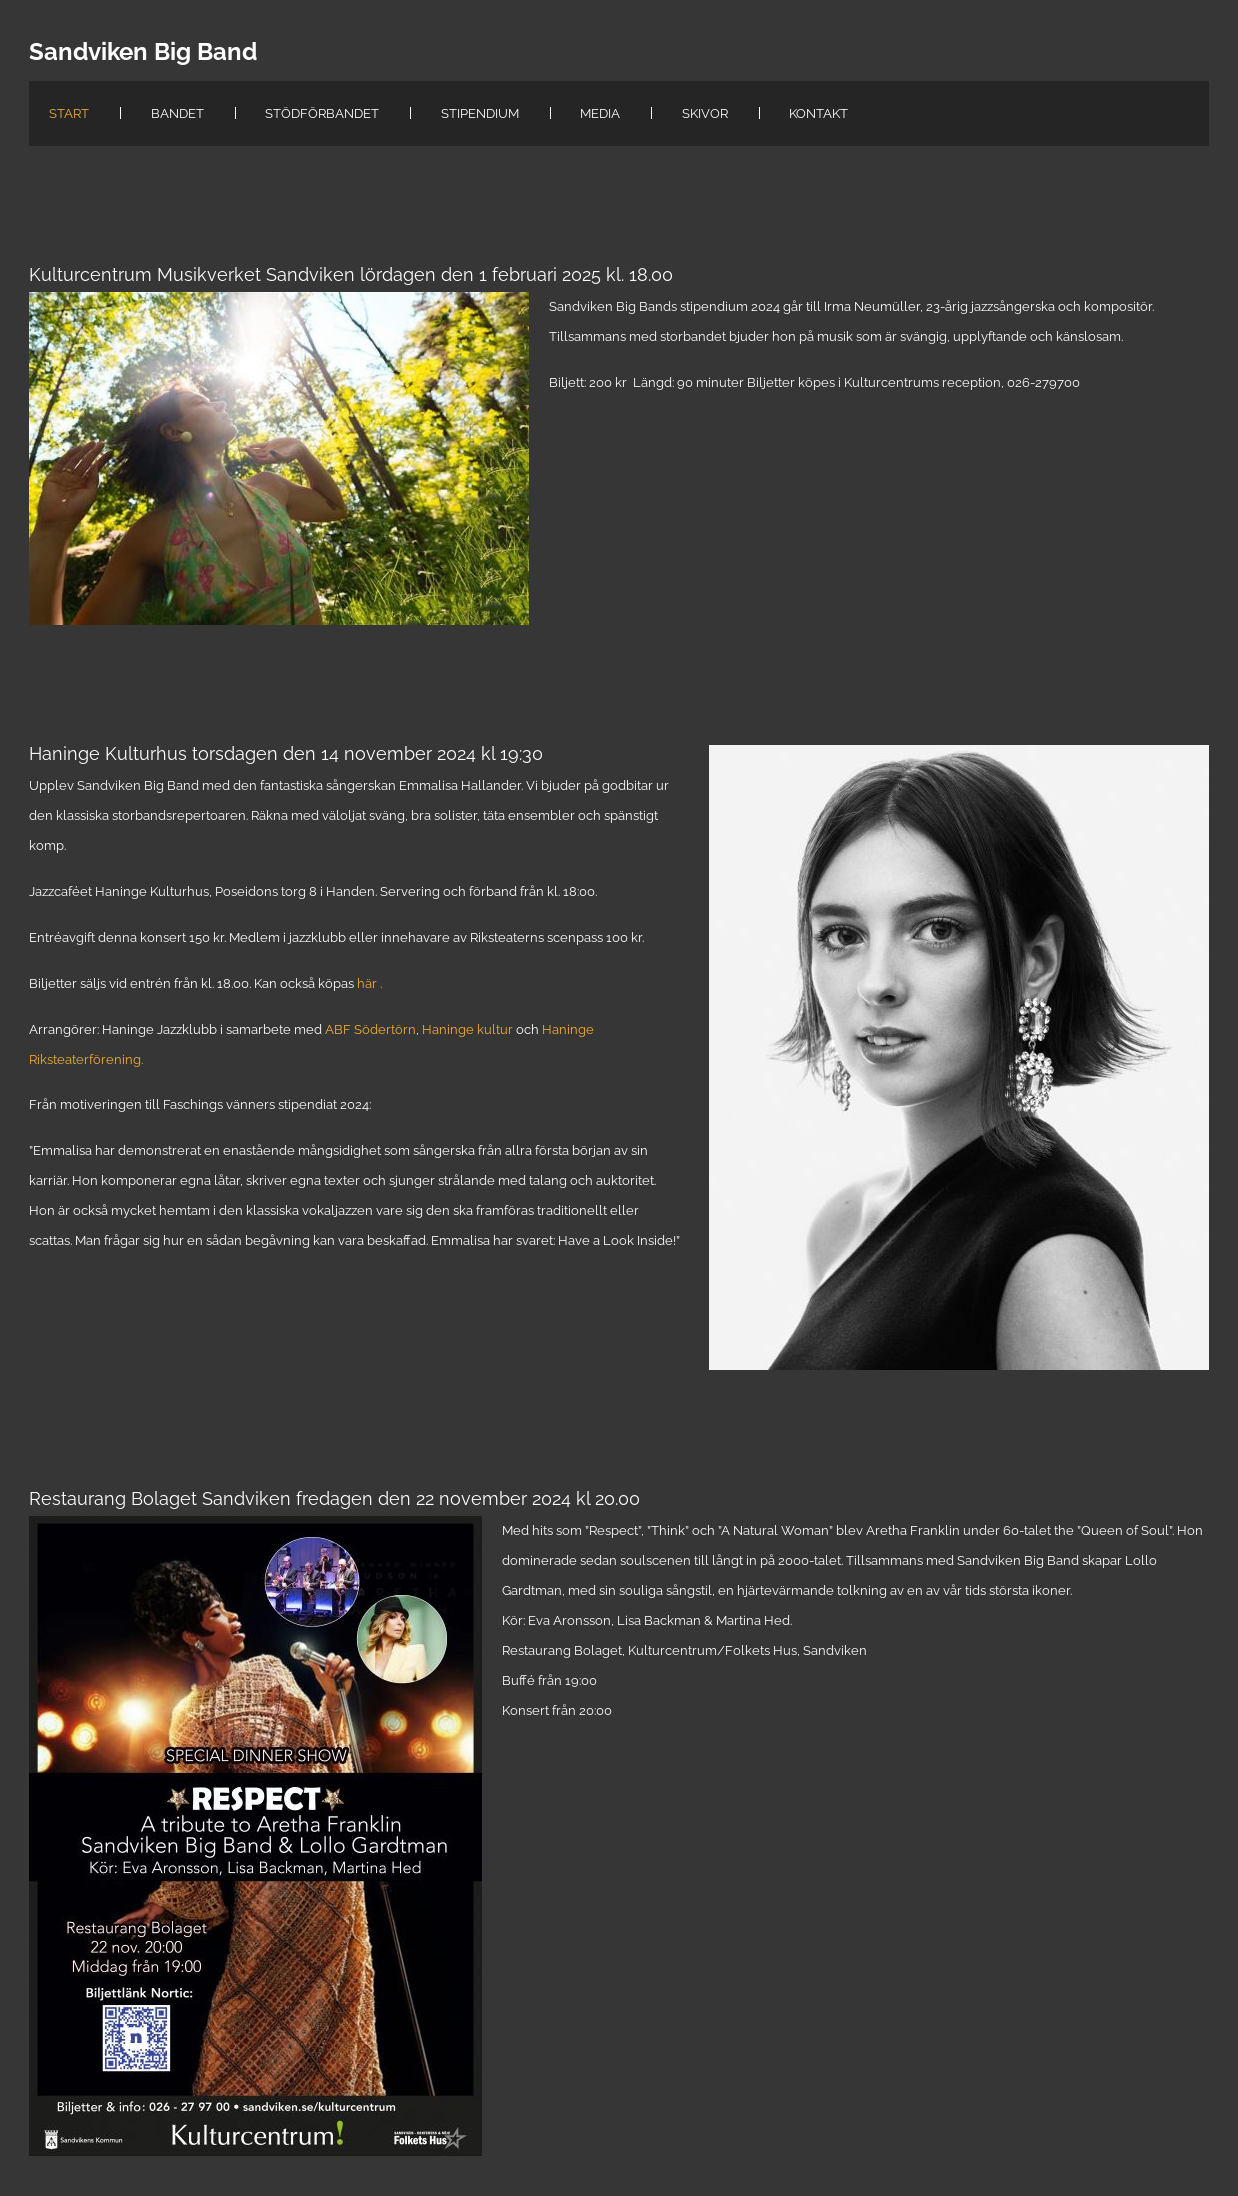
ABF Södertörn (370, 1029)
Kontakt (818, 113)
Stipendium (480, 113)
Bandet (177, 113)
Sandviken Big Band (143, 52)
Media (600, 113)
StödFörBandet (322, 113)
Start (69, 113)
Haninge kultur (467, 1029)
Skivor (705, 113)
